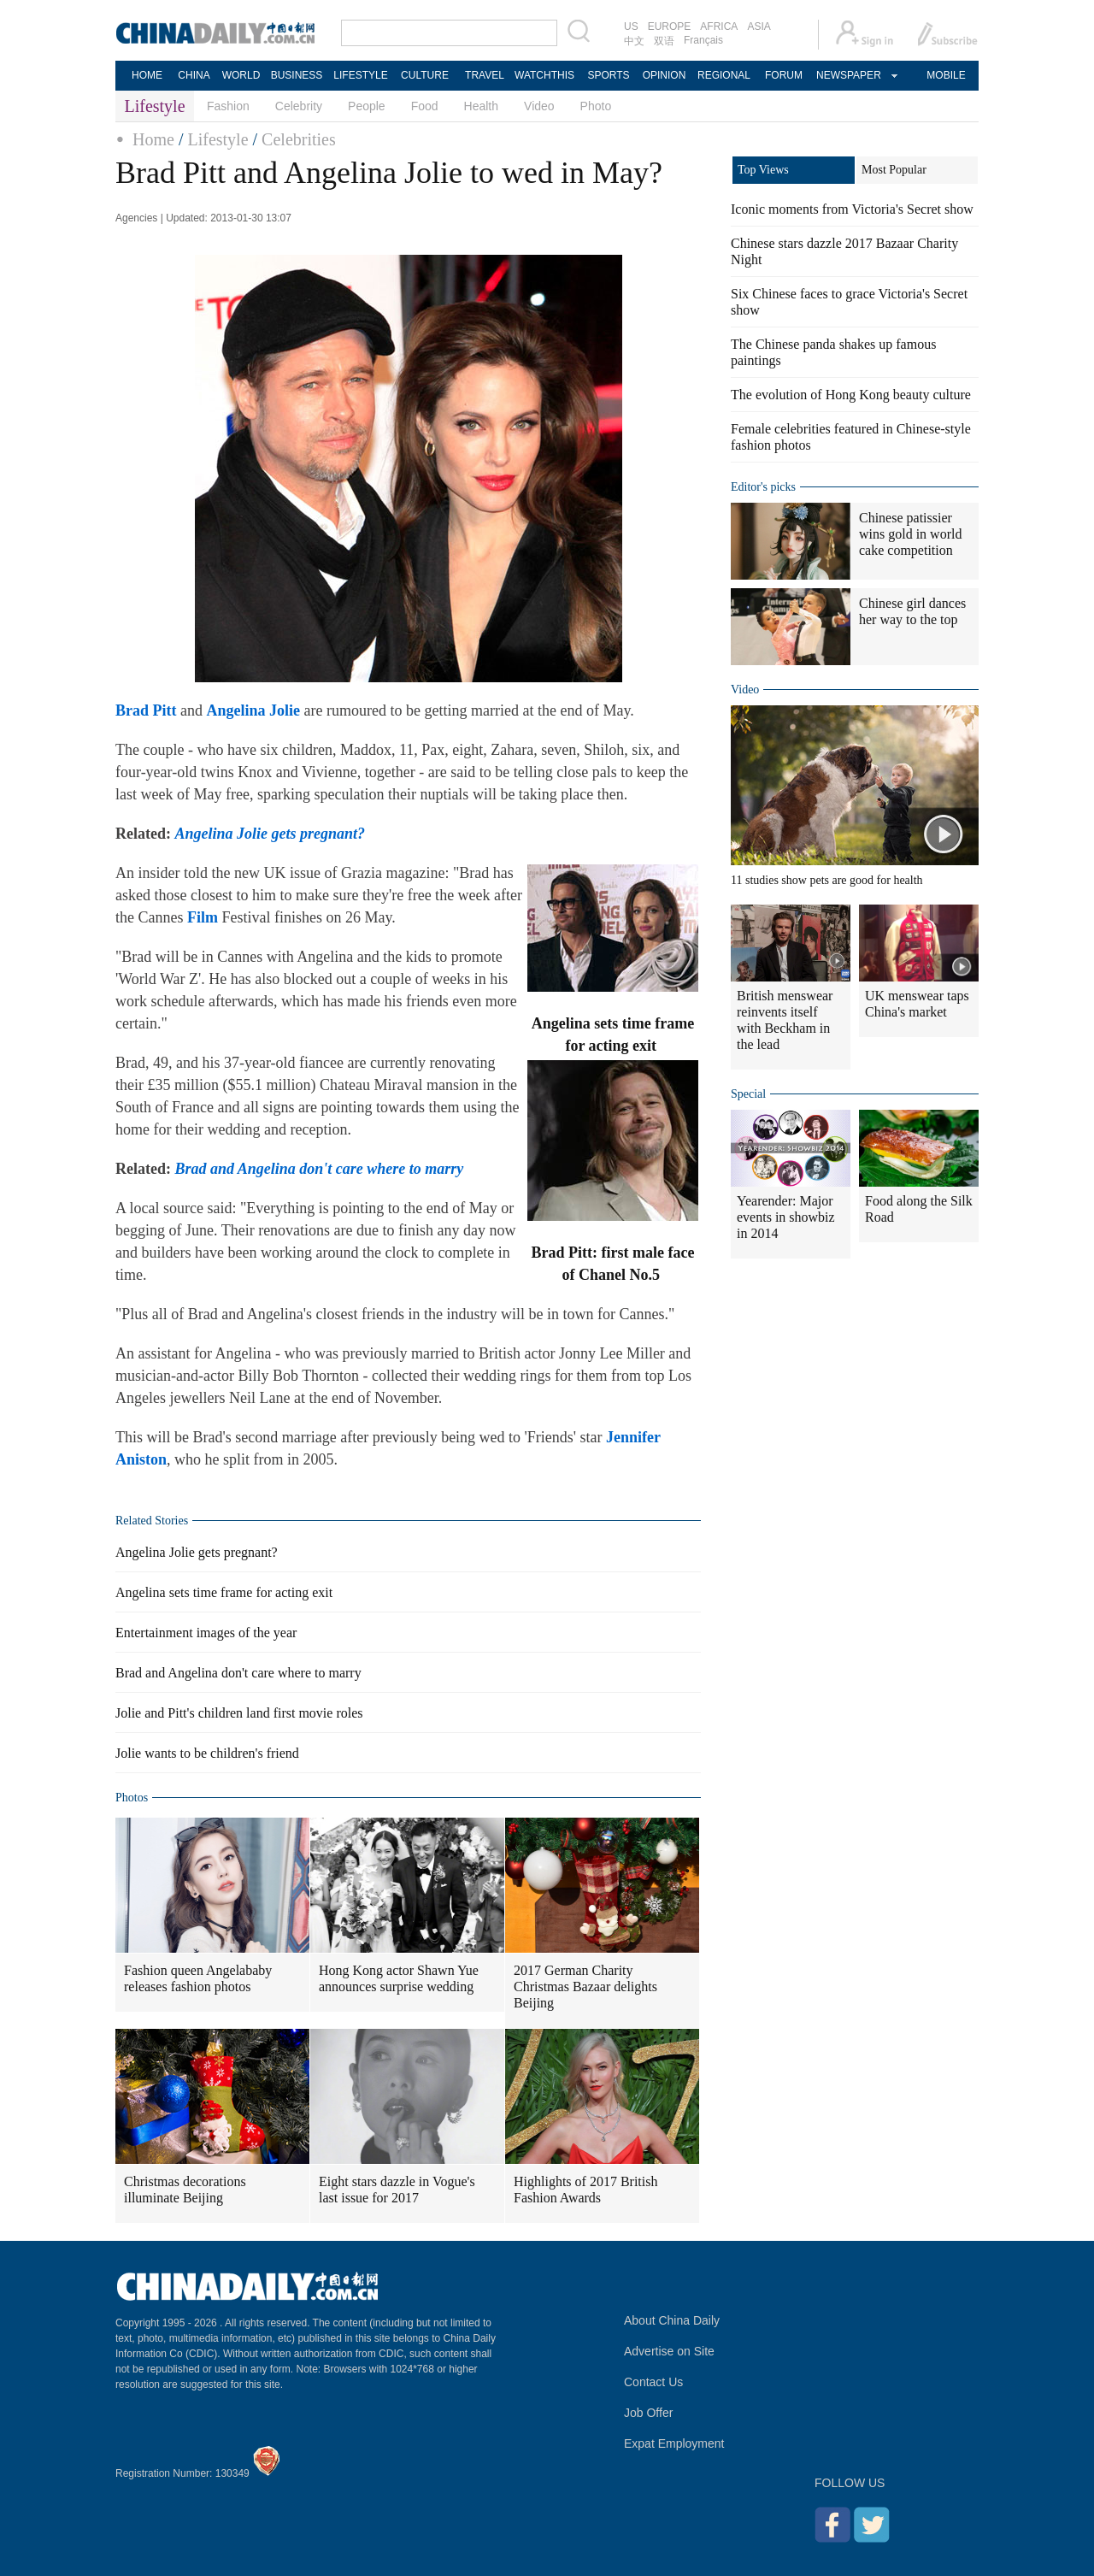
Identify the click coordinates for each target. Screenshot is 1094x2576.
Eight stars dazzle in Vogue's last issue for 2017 (397, 2189)
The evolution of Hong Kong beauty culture (851, 394)
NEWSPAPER (847, 75)
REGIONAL (723, 75)
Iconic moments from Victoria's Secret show (852, 209)
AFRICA (719, 26)
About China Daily (672, 2320)
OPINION (664, 75)
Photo (596, 106)
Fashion (228, 106)
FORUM (784, 75)
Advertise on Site (669, 2351)
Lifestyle (217, 139)
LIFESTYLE (360, 75)
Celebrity (298, 106)
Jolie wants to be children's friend (207, 1753)
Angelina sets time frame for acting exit (223, 1592)
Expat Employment (674, 2443)
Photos (131, 1797)
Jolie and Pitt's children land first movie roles (239, 1713)
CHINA (193, 75)
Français (703, 40)
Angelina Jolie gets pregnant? (196, 1552)
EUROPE (669, 26)
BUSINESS (297, 75)
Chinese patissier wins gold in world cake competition (910, 533)
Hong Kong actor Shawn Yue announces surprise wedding (399, 1978)
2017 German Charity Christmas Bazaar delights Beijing (585, 1986)
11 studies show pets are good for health (827, 880)
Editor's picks (763, 486)
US (631, 26)
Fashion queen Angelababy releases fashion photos (198, 1978)
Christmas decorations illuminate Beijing (185, 2189)
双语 (664, 41)
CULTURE (425, 75)
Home (153, 139)
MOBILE (945, 75)
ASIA (758, 26)
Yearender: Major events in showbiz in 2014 (786, 1217)
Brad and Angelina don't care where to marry (238, 1672)
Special (748, 1094)
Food (424, 106)
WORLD (241, 75)
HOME (147, 75)
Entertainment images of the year (206, 1632)
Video (539, 106)
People (366, 106)
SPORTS (608, 75)
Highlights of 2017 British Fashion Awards (585, 2189)
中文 (634, 41)
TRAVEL (484, 75)
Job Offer (648, 2413)
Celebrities (299, 139)
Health (481, 106)
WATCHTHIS (544, 75)
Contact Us (653, 2382)
